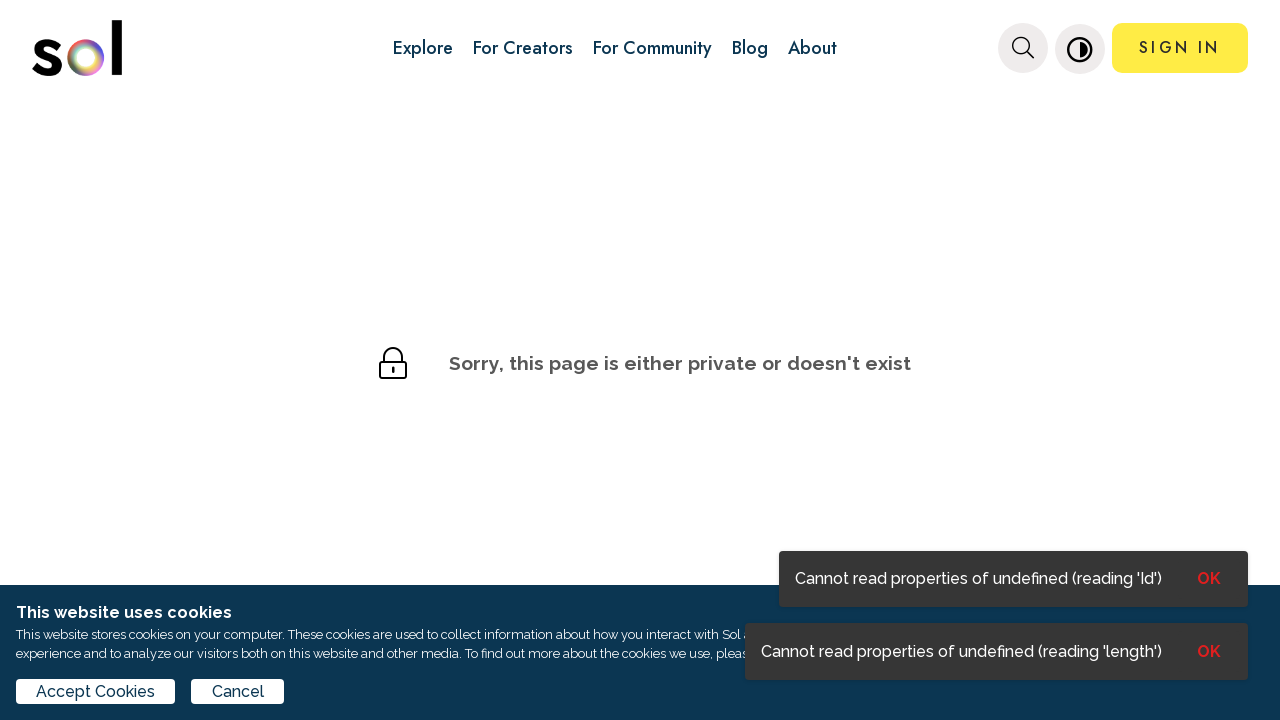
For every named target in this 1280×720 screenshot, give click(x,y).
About (812, 48)
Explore (423, 48)
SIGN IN (1179, 47)
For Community (652, 48)
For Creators (523, 48)
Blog (750, 48)
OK (1209, 651)
